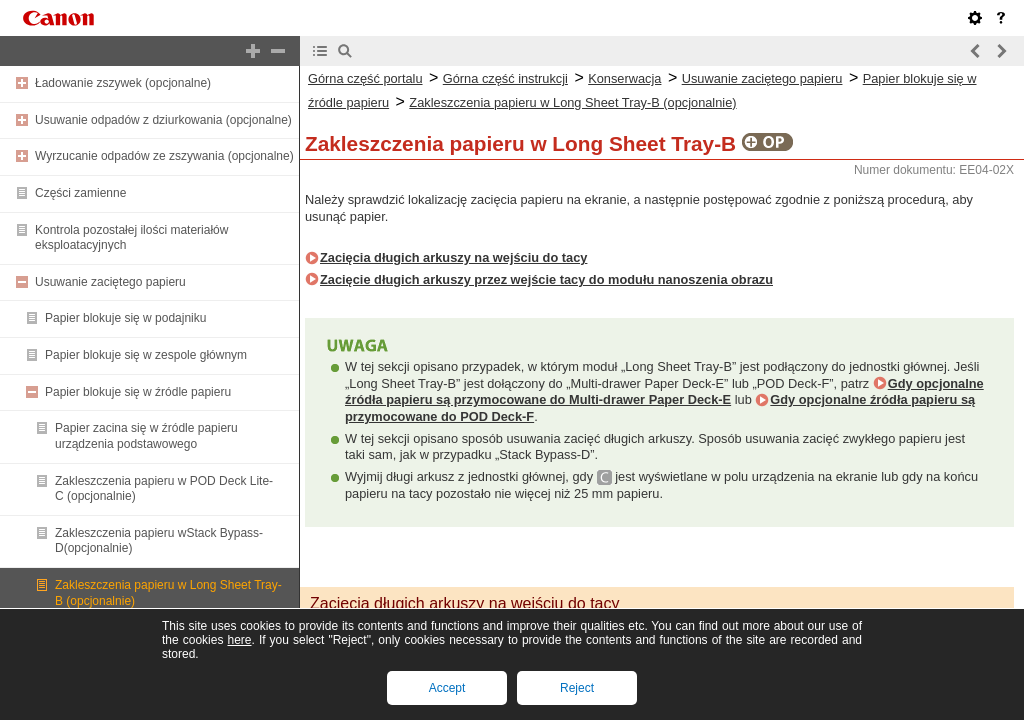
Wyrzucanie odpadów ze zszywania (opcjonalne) (164, 156)
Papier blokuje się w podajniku (125, 318)
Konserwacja (624, 78)
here (239, 640)
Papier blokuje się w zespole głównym (146, 355)
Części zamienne (80, 193)
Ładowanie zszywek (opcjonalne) (123, 83)
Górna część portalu (365, 78)
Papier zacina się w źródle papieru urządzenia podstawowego (146, 436)
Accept (447, 688)
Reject (577, 688)
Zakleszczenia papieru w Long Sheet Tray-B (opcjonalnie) (572, 102)
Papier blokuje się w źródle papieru (138, 392)
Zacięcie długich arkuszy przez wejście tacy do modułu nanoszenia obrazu (546, 279)
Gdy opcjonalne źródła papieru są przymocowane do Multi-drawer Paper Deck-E (664, 392)
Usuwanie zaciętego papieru (110, 282)
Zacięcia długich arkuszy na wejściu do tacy (453, 257)
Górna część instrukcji (505, 78)
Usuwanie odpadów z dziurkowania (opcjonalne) (163, 120)
